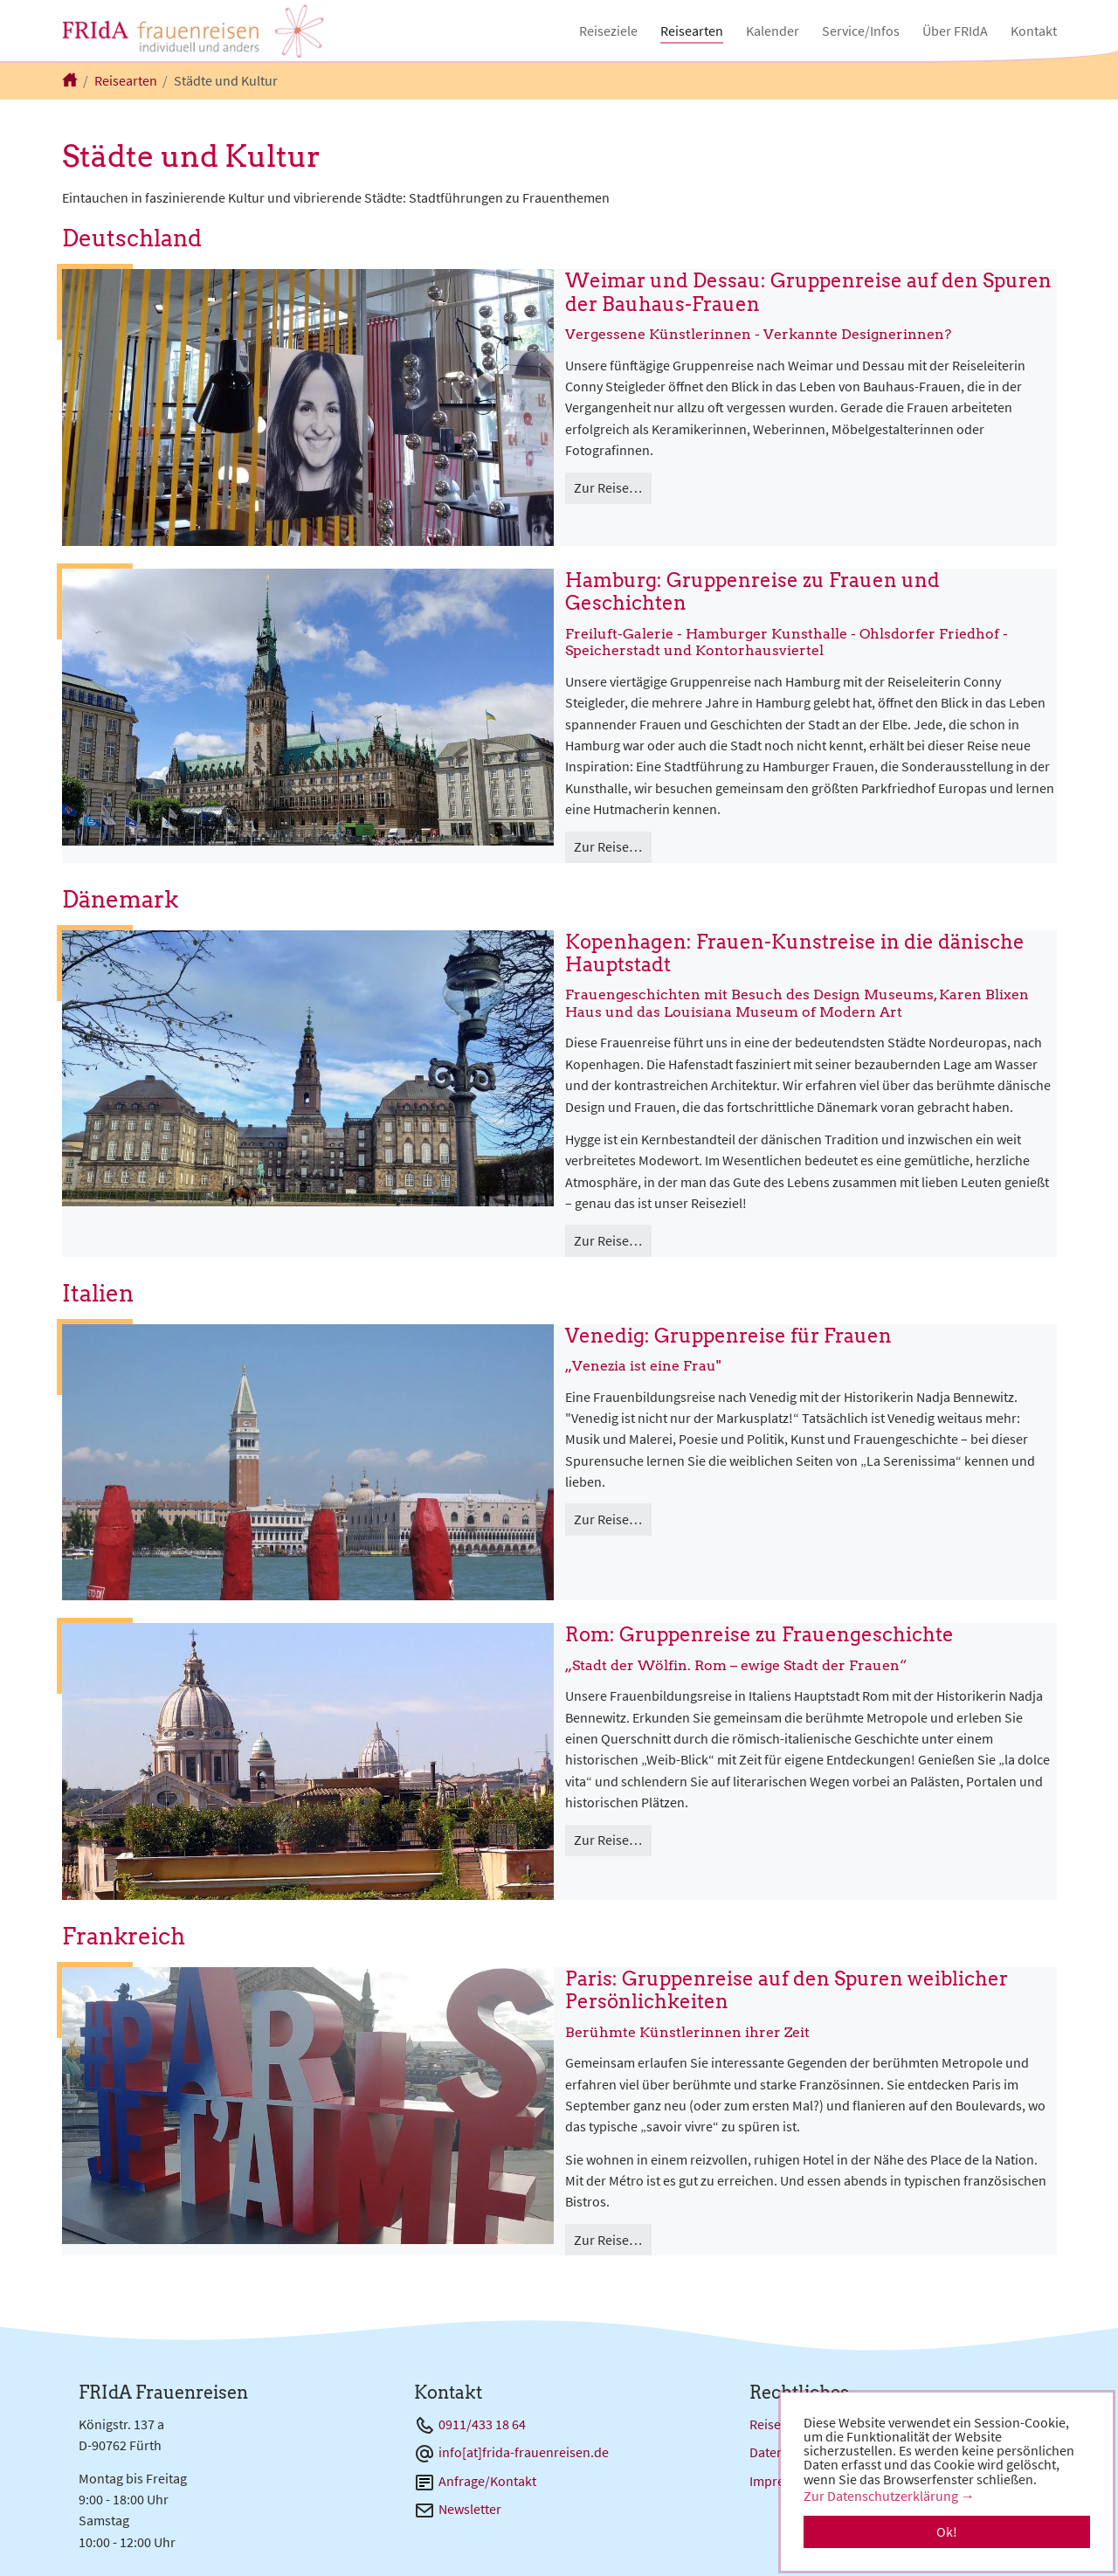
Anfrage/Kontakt (487, 2481)
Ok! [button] (946, 2531)
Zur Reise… (608, 487)
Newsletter (469, 2508)
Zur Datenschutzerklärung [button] (881, 2495)
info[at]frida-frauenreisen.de (523, 2452)
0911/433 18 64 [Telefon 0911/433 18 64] (482, 2424)
